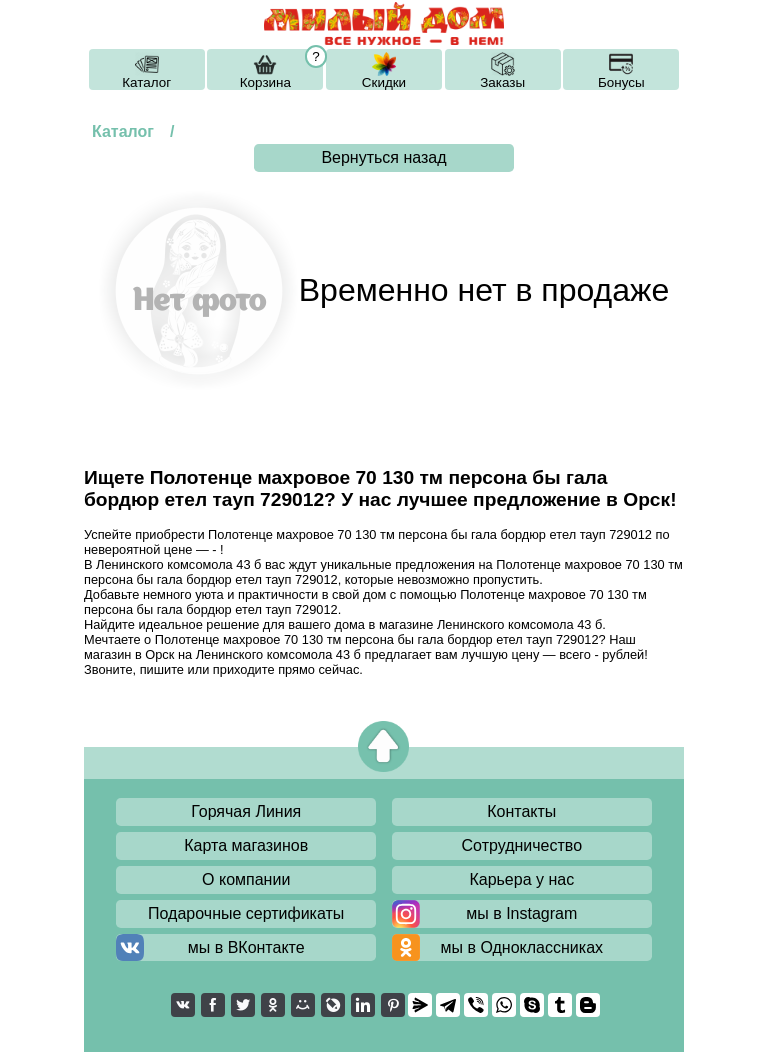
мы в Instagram (521, 913)
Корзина (265, 82)
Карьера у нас (521, 879)
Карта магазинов (246, 845)
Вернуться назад (383, 157)
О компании (246, 879)
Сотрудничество (522, 845)
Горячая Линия (246, 811)
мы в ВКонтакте (246, 947)
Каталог (146, 82)
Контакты (521, 811)
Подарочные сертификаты (246, 913)
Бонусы (621, 82)
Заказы (502, 82)
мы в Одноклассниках (522, 947)
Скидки (384, 82)
